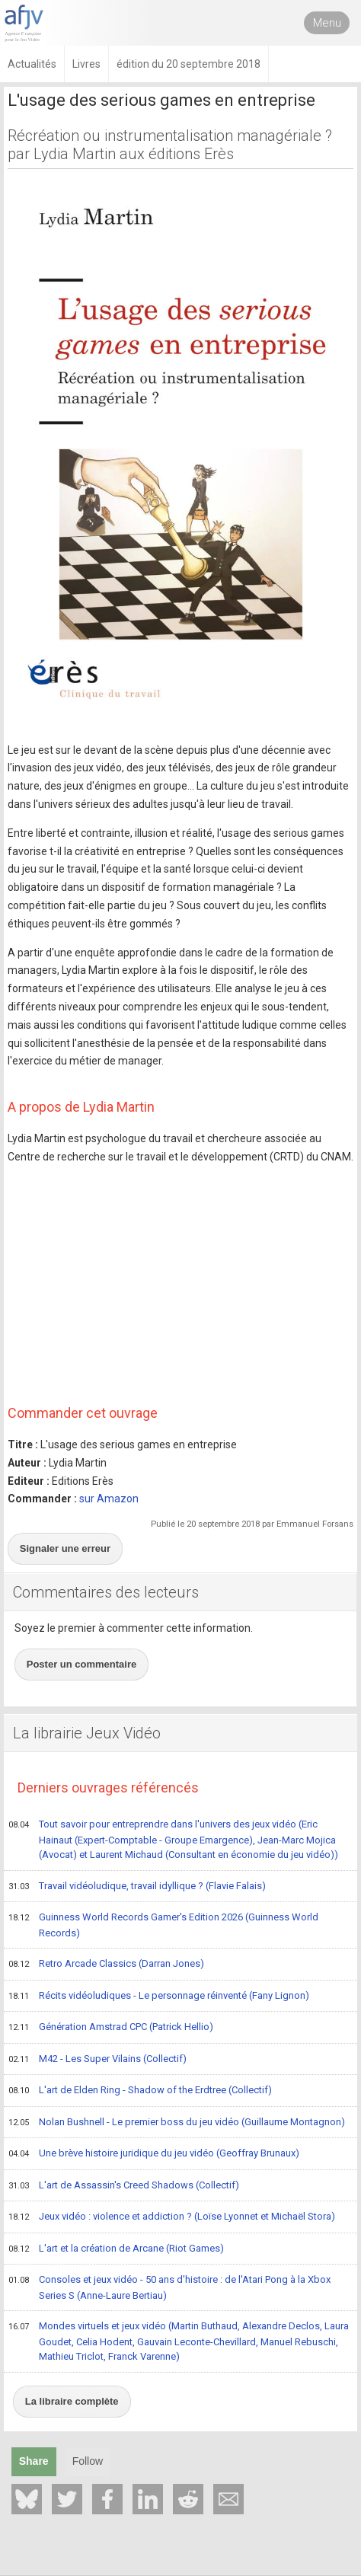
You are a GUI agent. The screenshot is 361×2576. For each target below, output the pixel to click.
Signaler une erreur (65, 1548)
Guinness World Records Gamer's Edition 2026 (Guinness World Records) (163, 1924)
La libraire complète (72, 2401)
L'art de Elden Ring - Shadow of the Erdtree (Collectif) (140, 2091)
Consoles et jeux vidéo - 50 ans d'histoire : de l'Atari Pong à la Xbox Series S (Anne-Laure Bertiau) (169, 2287)
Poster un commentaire (82, 1664)
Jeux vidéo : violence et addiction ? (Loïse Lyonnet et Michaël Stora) (171, 2217)
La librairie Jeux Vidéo (87, 1733)
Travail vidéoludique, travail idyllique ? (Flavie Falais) (137, 1886)
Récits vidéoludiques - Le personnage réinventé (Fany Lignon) (158, 1996)
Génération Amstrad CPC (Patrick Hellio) (110, 2027)
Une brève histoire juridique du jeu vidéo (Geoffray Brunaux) (153, 2154)
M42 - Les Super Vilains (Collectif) (97, 2059)
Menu (327, 23)
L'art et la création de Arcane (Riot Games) (116, 2249)
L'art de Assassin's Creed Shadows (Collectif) (123, 2186)
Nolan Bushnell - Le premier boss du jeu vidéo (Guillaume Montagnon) (176, 2123)
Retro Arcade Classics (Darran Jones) (106, 1964)
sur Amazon (109, 1498)
